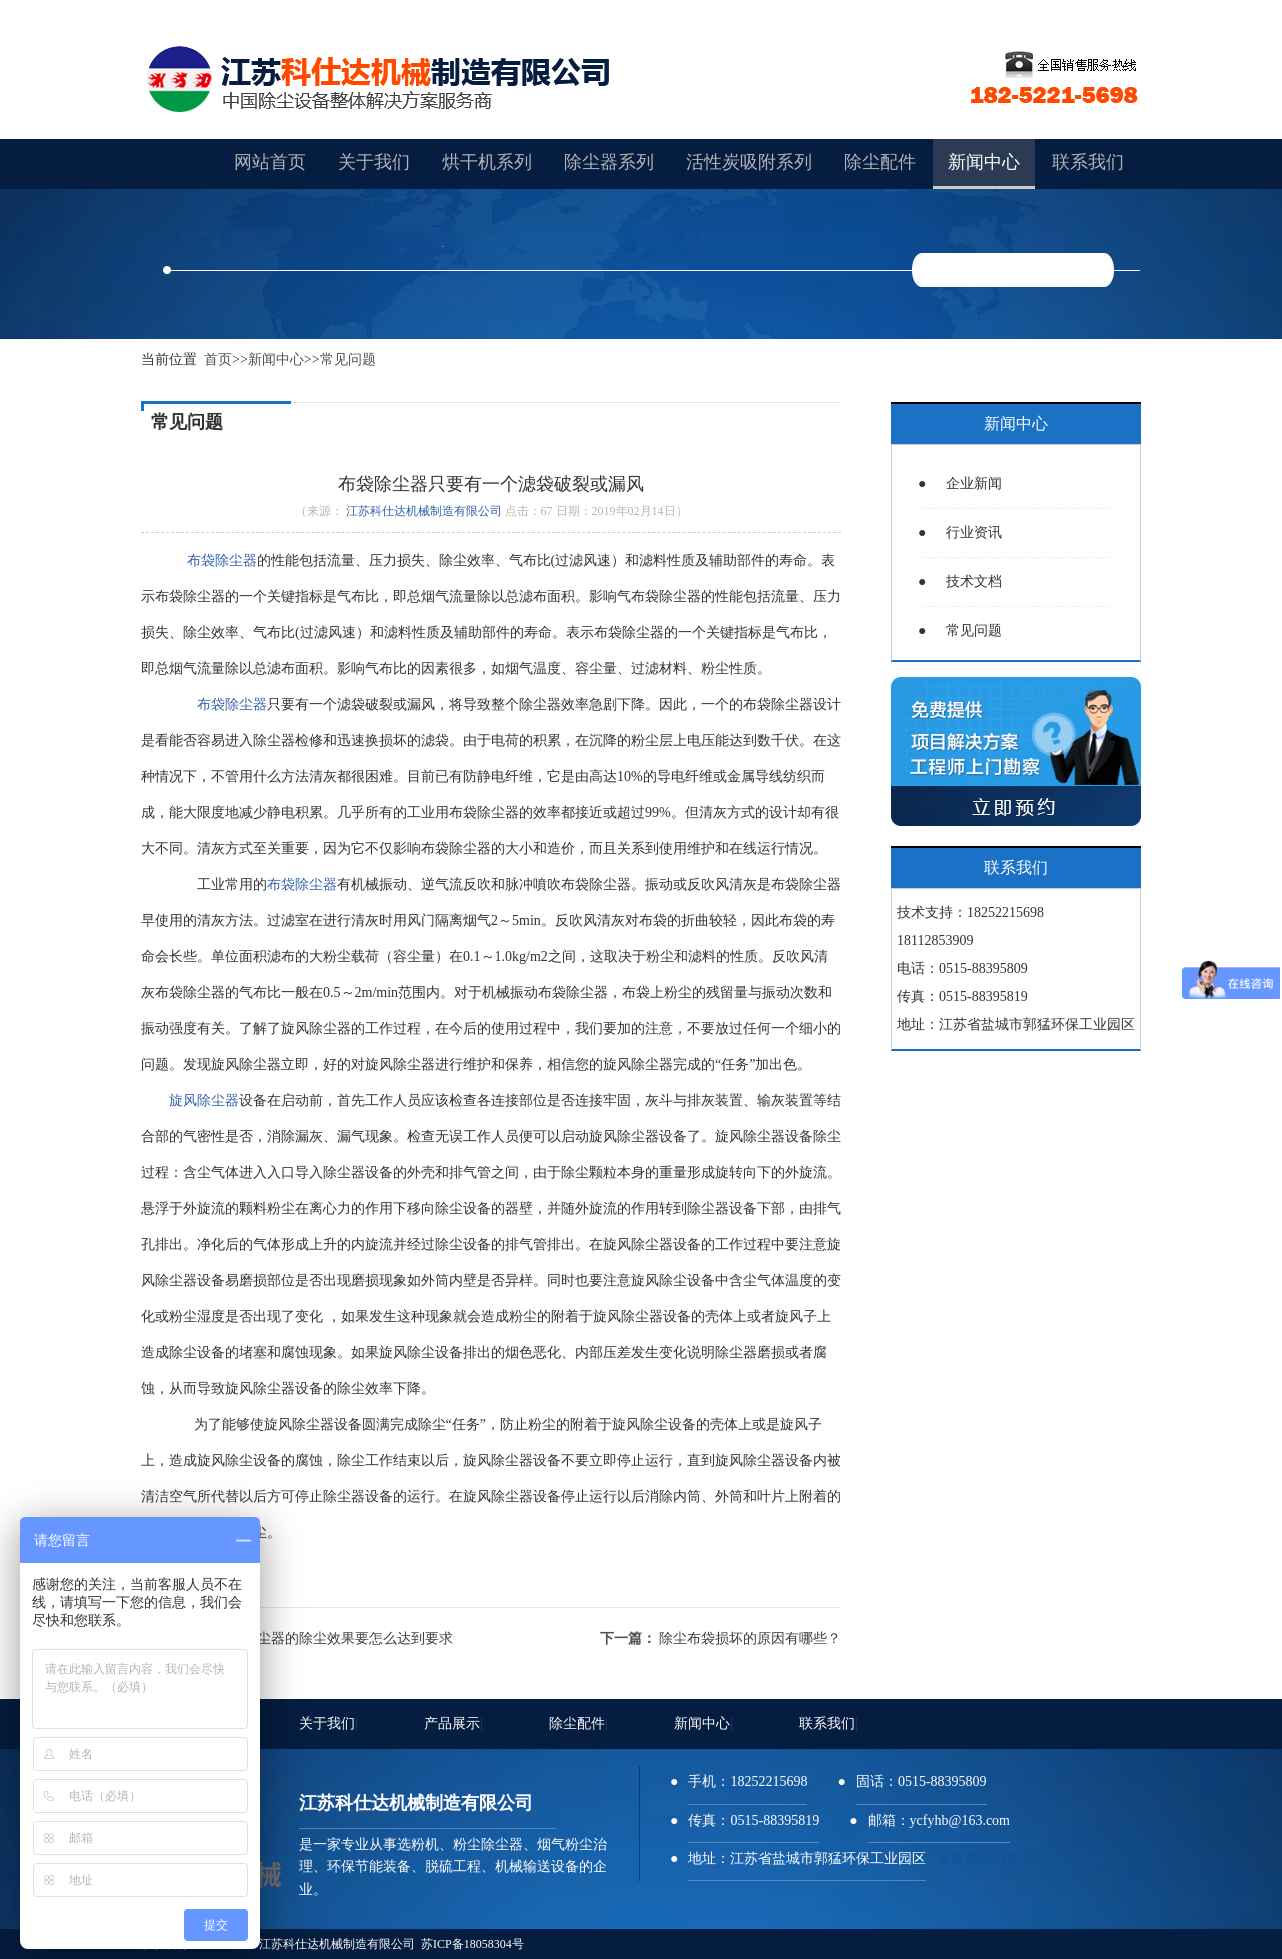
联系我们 (828, 1723)
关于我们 (328, 1723)
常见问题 (348, 359)
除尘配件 (578, 1723)
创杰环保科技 (1066, 1858)
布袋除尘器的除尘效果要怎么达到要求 (334, 1638)
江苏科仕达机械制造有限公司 (424, 511)
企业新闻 (960, 483)
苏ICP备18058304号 (472, 1944)
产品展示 (453, 1723)
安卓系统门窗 (978, 1858)
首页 (218, 359)
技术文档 (960, 581)
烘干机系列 (487, 162)
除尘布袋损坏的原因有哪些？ (750, 1638)
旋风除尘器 (204, 1100)
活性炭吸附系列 (749, 162)
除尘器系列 (609, 162)
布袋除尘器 (218, 560)
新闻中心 (276, 359)
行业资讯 (960, 532)
